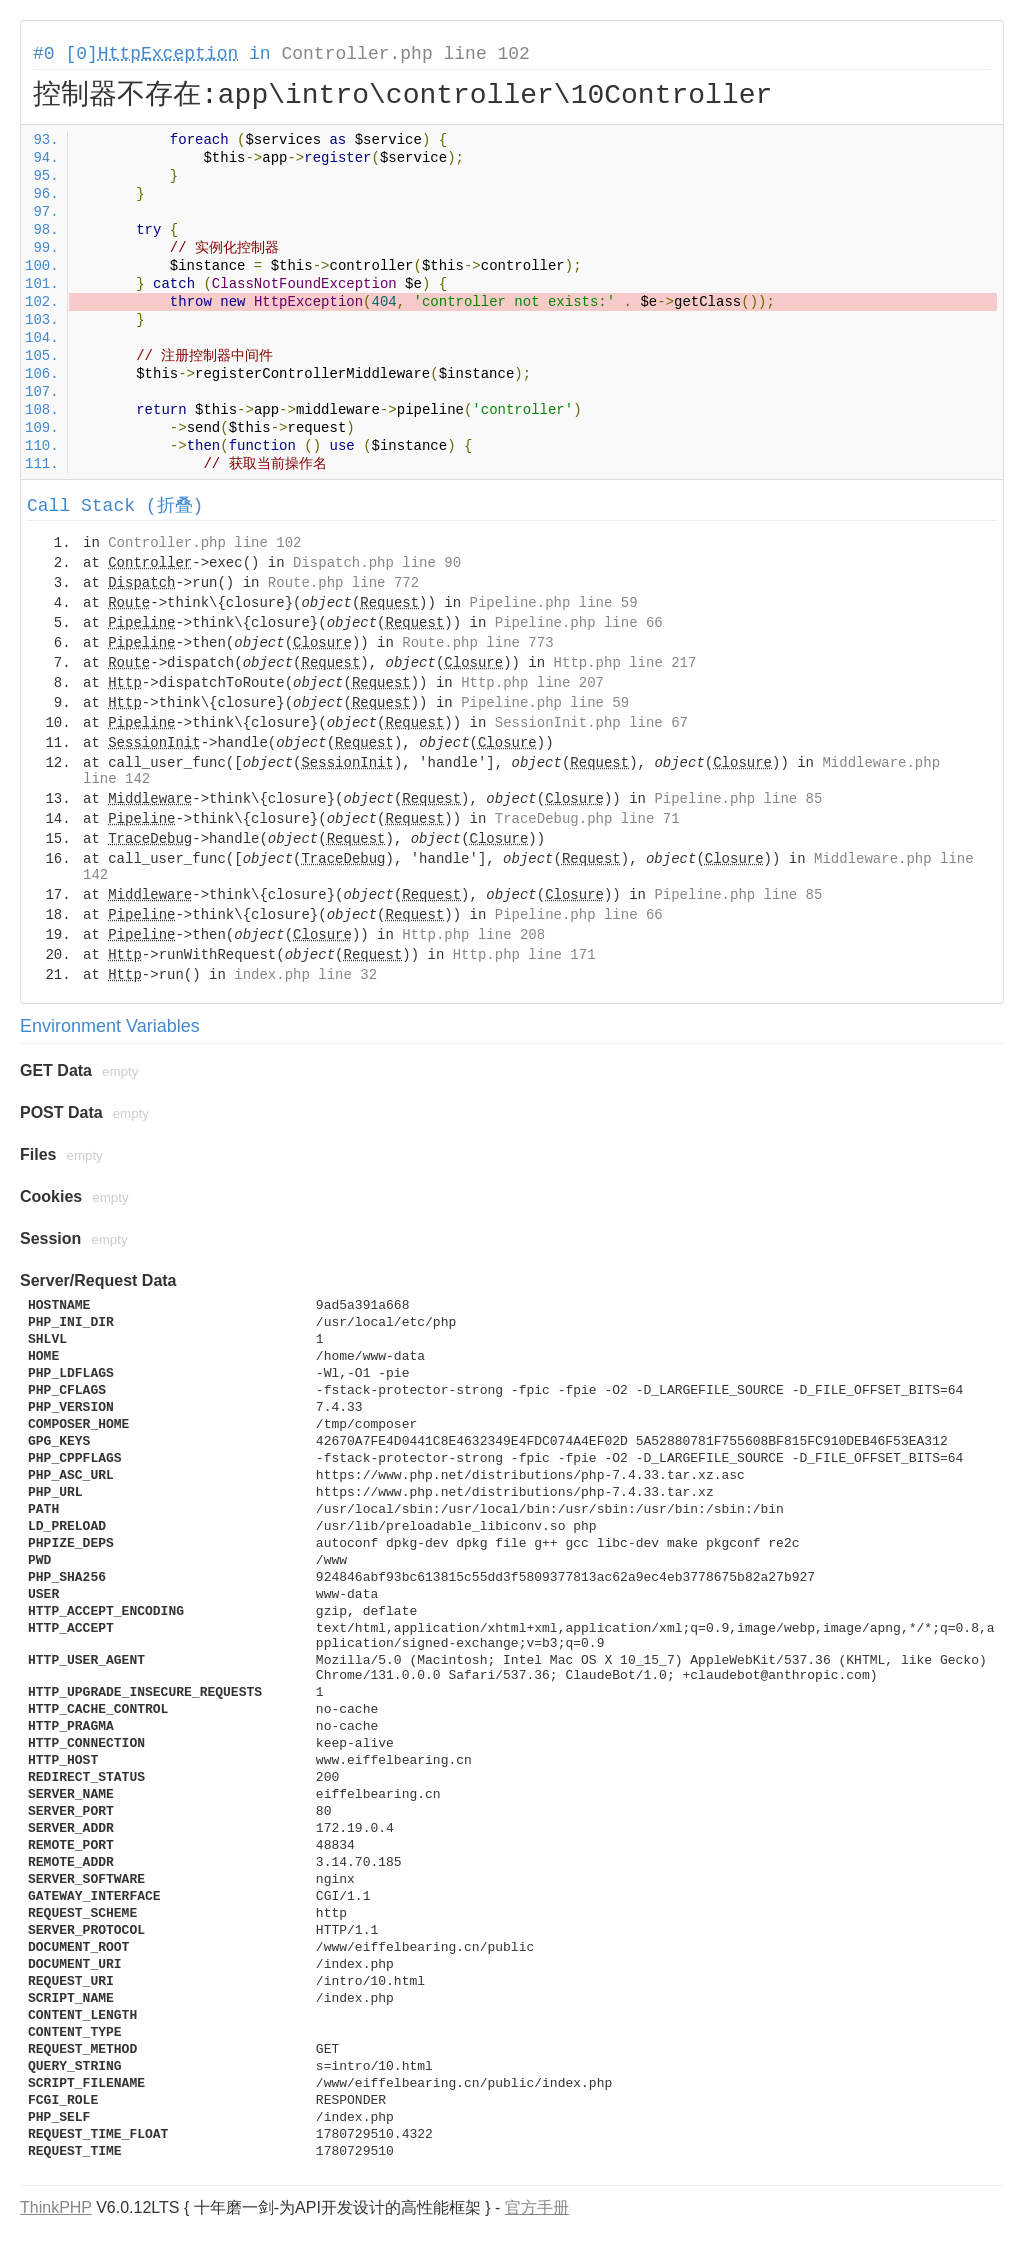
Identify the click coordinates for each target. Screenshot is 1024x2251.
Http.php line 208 (473, 935)
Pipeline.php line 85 (738, 799)
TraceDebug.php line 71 (587, 819)
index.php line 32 (305, 975)
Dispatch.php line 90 (377, 563)
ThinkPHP (56, 2207)
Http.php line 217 (625, 663)
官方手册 (537, 2207)
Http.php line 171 (524, 955)
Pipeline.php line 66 (579, 623)
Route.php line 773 (477, 643)
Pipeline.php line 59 (554, 603)
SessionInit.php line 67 (591, 723)
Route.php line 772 (343, 583)
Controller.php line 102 (405, 54)
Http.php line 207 (532, 683)
